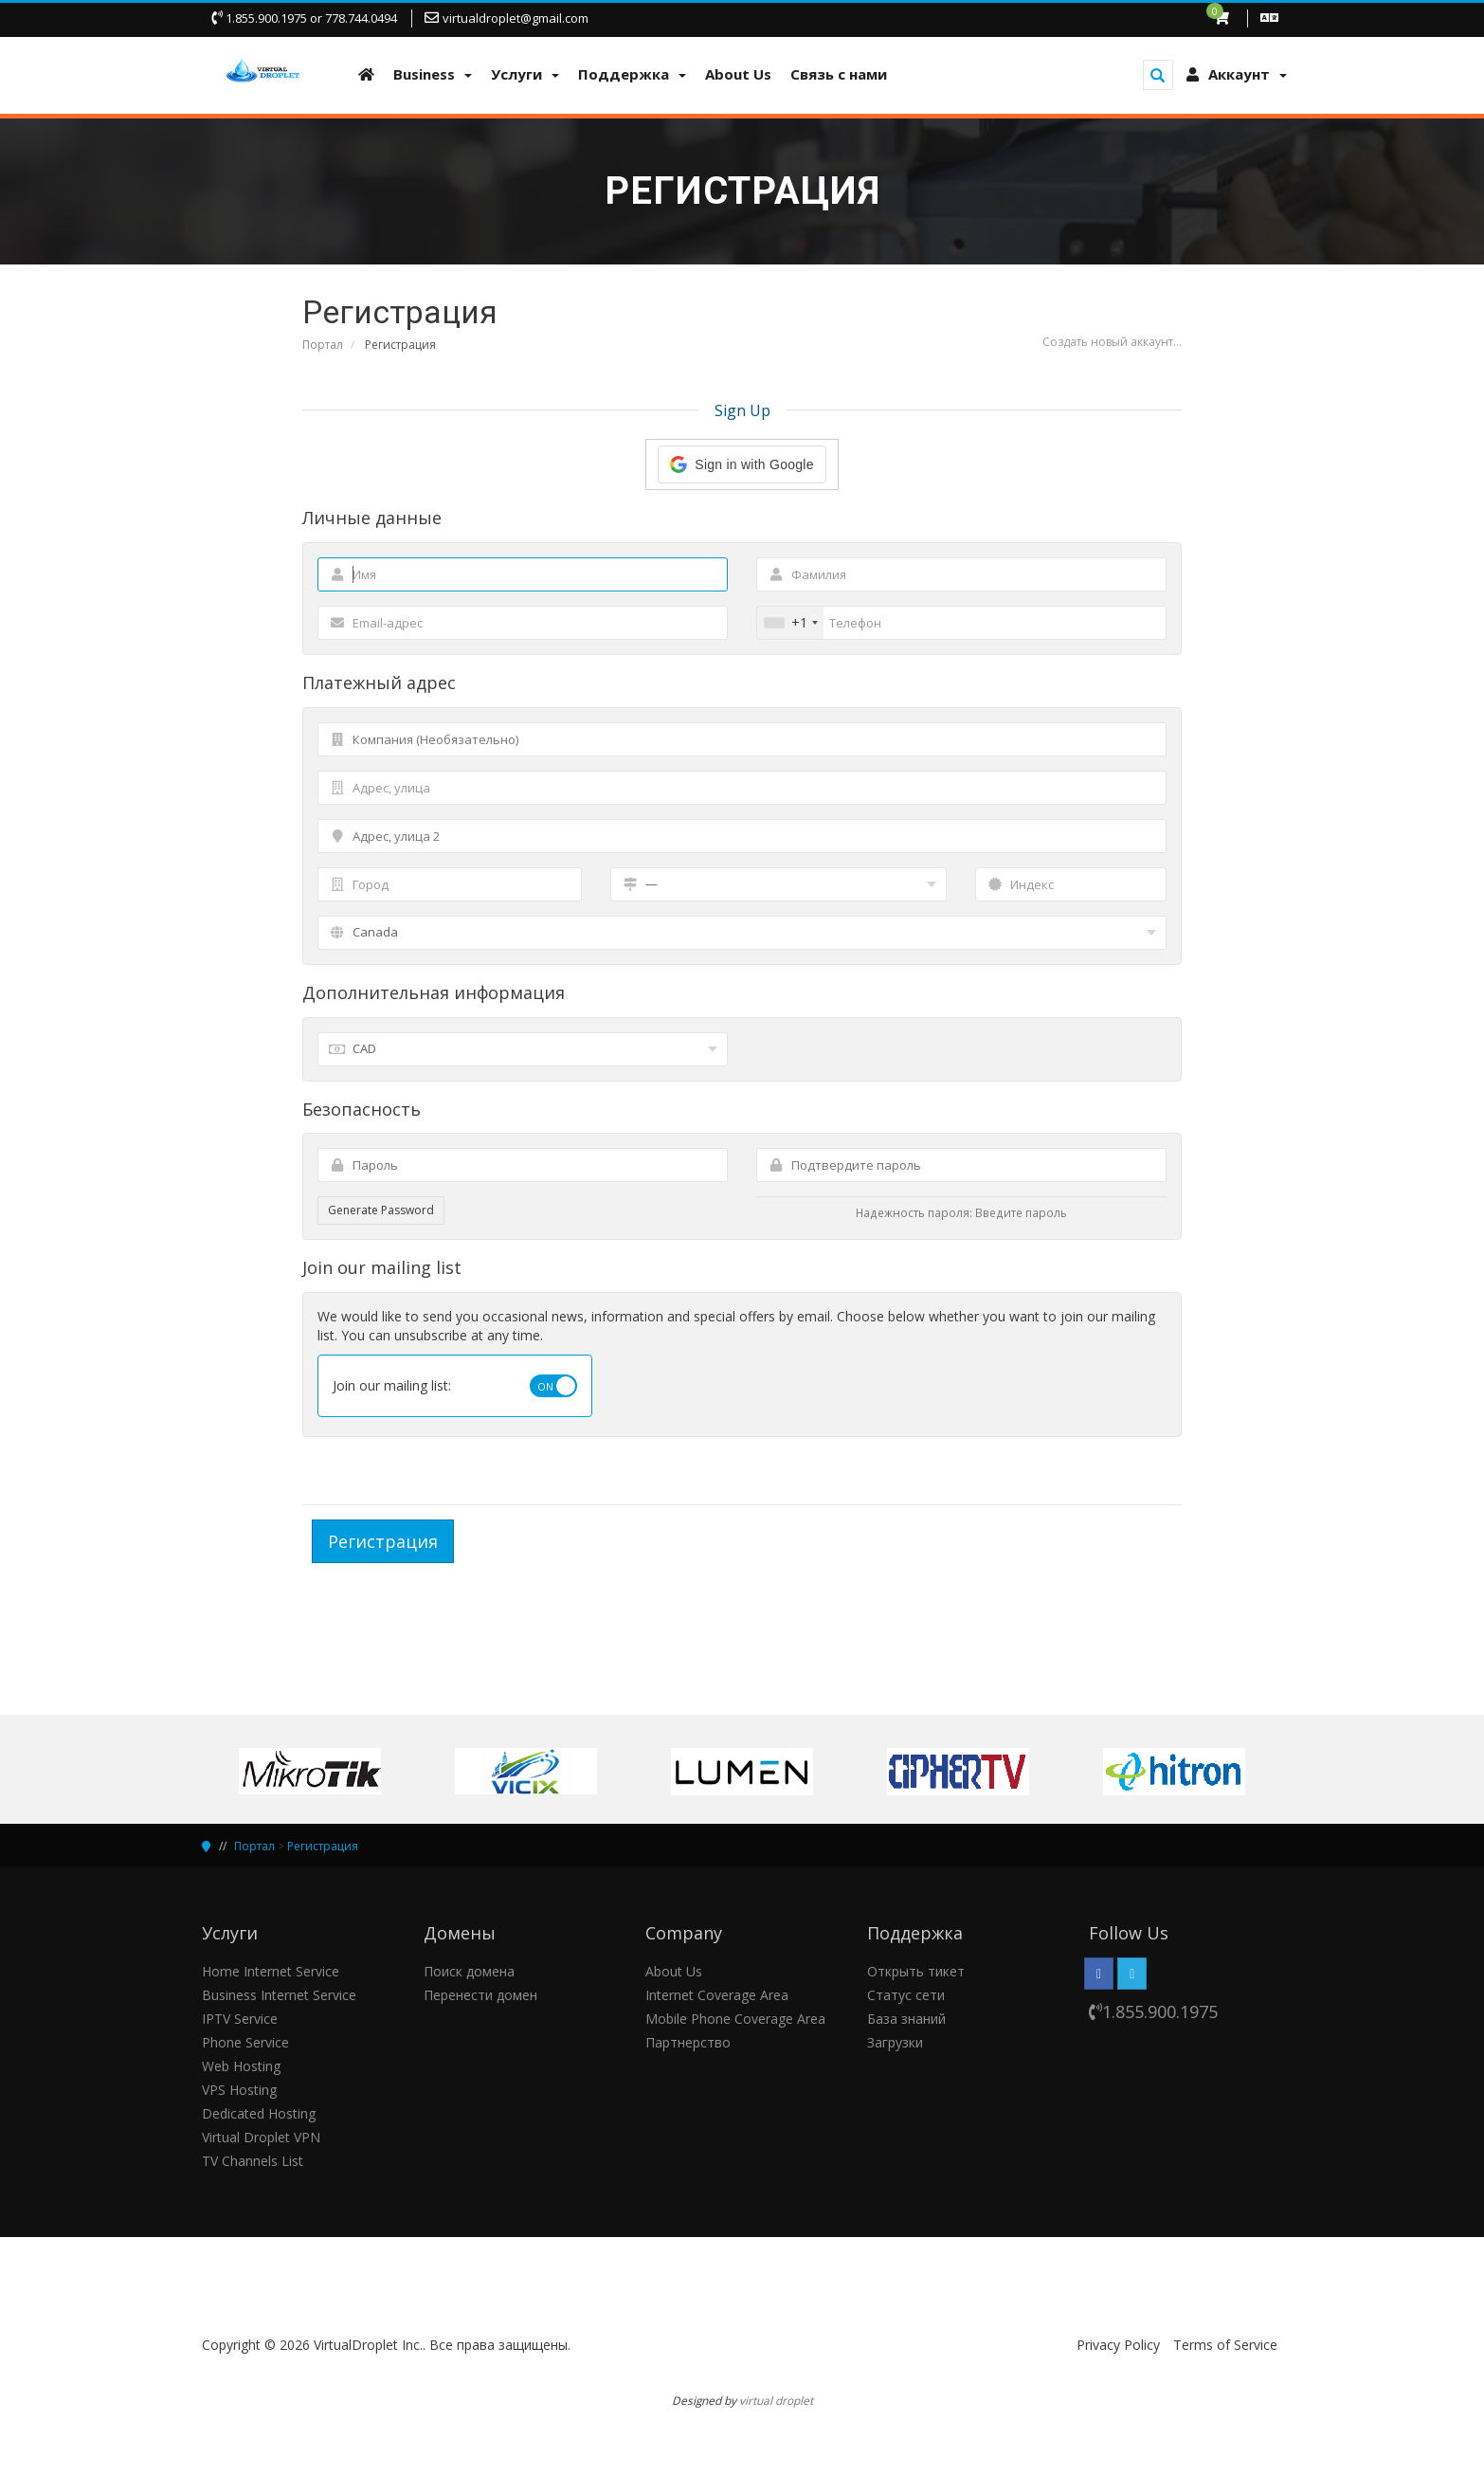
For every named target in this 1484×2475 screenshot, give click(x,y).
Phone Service (245, 2042)
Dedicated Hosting (259, 2113)
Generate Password (381, 1210)
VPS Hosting (239, 2090)
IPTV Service (240, 2019)
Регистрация (322, 1846)
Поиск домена (469, 1971)
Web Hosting (241, 2066)
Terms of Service (1225, 2345)
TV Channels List (252, 2161)
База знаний (906, 2019)
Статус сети (906, 1995)
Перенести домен (480, 1995)
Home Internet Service (270, 1971)
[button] (741, 464)
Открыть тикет (916, 1971)
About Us (673, 1971)
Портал (322, 345)
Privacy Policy (1118, 2345)
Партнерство (688, 2042)
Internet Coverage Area (716, 1995)
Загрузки (895, 2042)
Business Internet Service (279, 1995)
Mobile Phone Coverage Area (735, 2019)
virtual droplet (776, 2400)
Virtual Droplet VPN (261, 2137)
